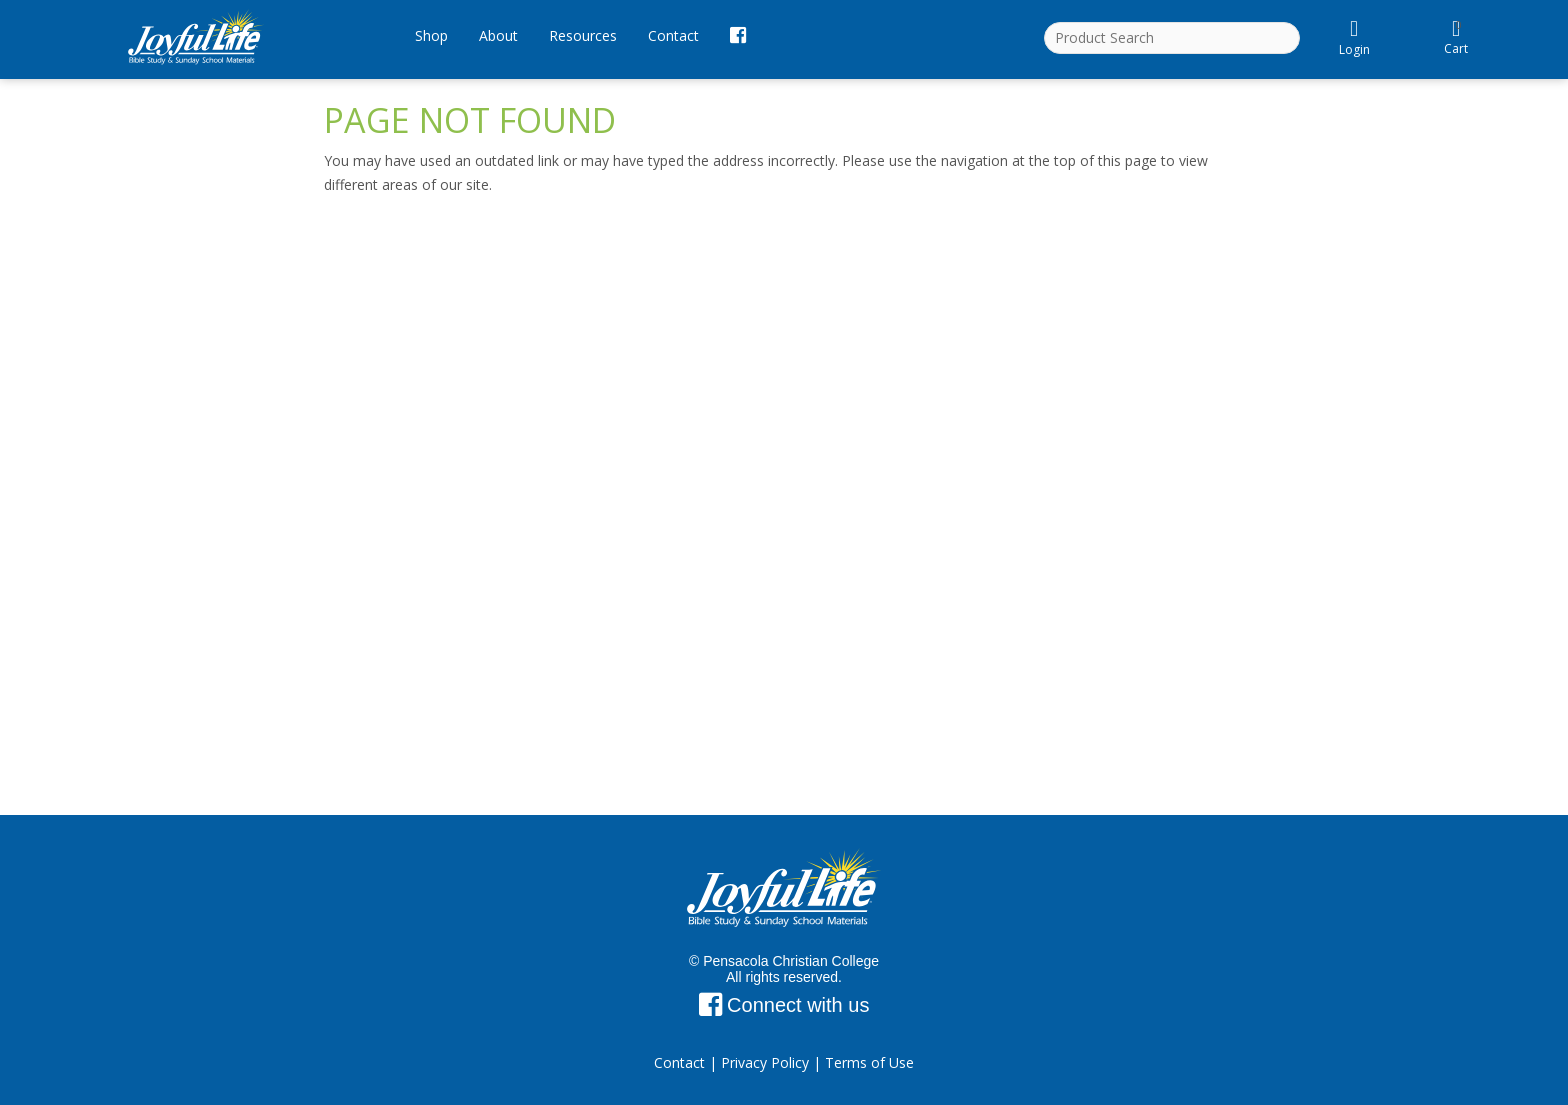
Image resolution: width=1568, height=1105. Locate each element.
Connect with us (784, 1005)
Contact (673, 35)
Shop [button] (431, 35)
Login (1354, 38)
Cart (1457, 35)
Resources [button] (583, 35)
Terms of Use (869, 1062)
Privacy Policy (765, 1062)
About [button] (498, 35)
